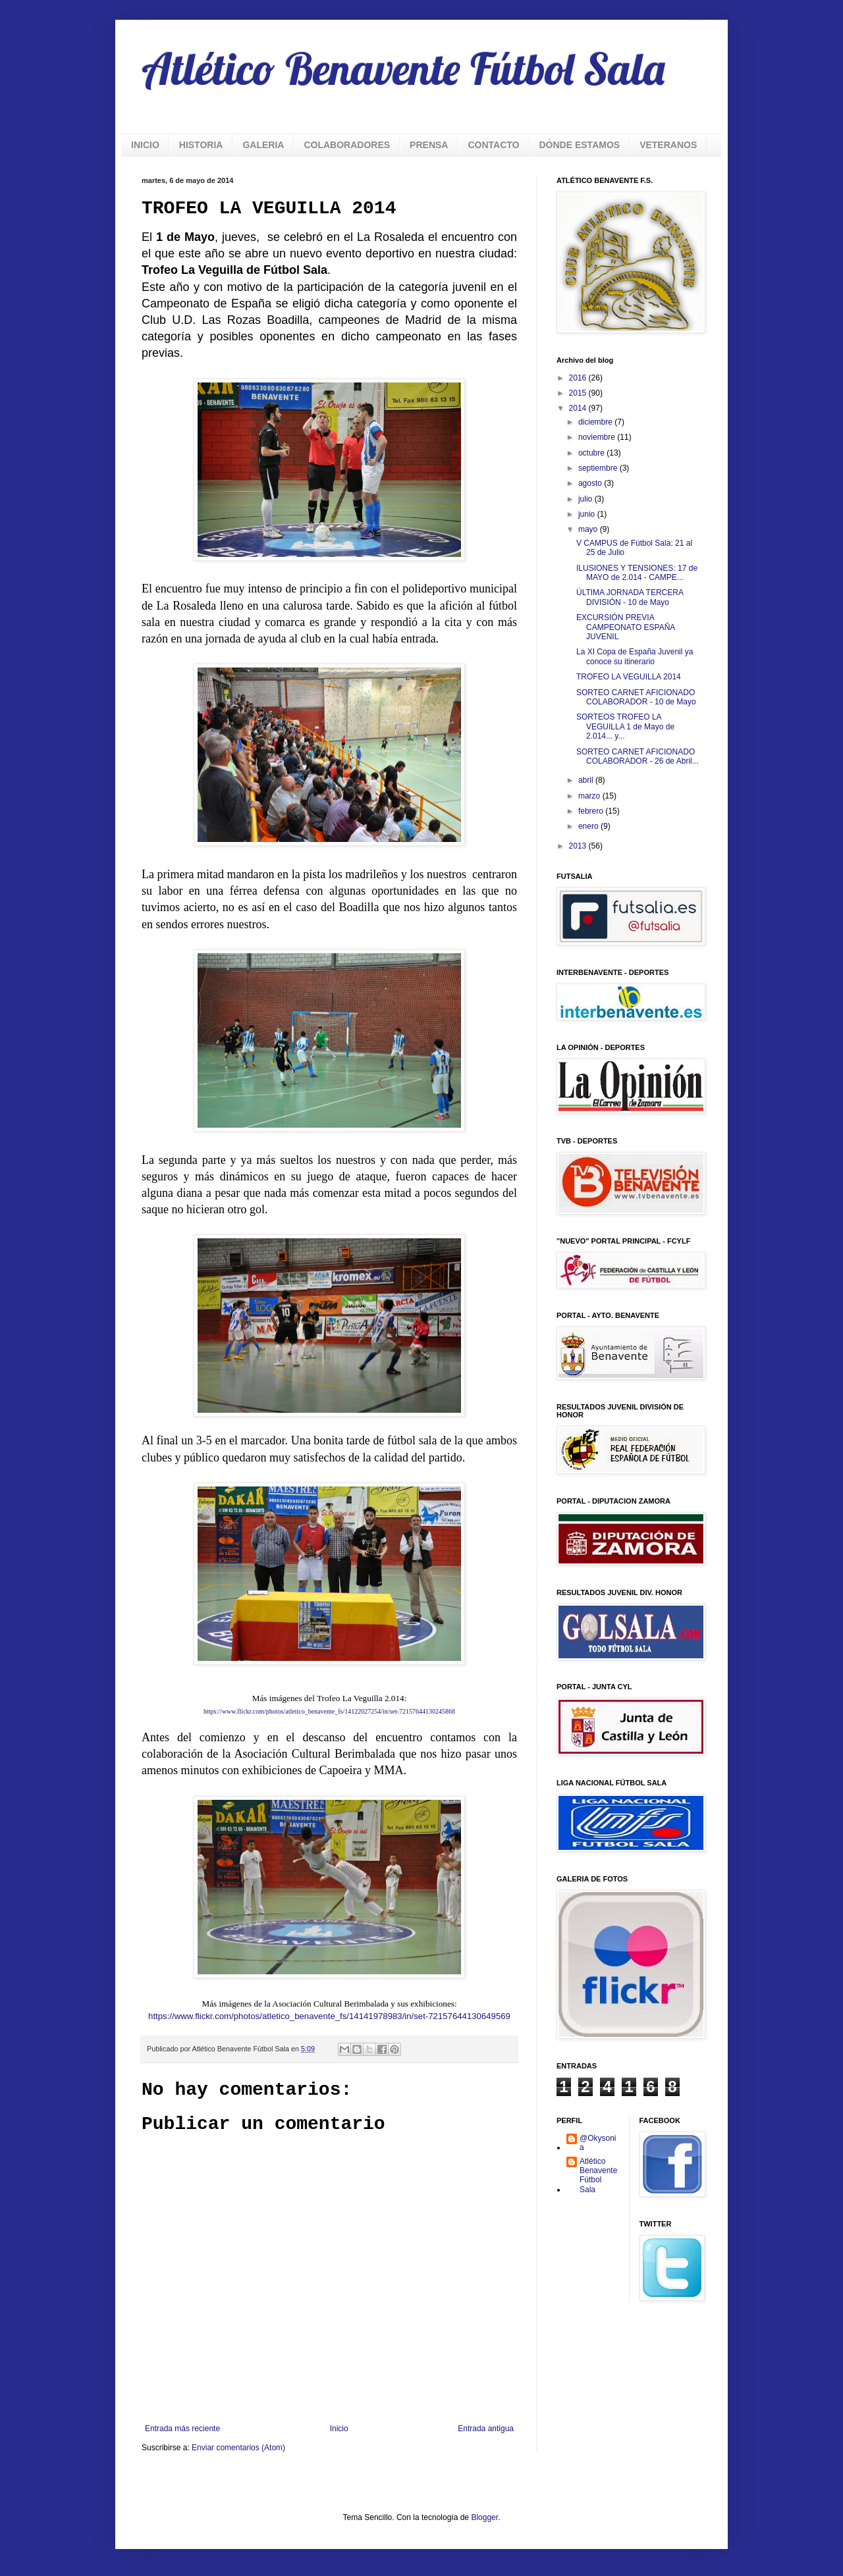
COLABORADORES (347, 145)
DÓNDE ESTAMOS (579, 145)
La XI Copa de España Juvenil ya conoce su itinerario (634, 656)
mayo (589, 529)
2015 (579, 393)
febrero (591, 811)
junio (587, 514)
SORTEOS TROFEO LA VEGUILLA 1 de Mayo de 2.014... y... (625, 726)
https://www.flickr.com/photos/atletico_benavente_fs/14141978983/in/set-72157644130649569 (329, 2016)
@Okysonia (598, 2143)
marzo (590, 796)
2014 (579, 408)
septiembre (599, 468)
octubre (592, 453)
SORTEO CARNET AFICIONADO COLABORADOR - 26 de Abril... (637, 756)
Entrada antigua (486, 2428)
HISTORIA (201, 145)
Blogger (484, 2517)
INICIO (145, 145)
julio (586, 499)
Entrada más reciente (182, 2428)
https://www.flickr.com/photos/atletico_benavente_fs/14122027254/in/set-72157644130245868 (329, 1711)
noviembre (597, 437)
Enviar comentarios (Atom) (238, 2447)
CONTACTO (493, 145)
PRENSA (429, 145)
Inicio (339, 2428)
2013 (579, 846)
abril (586, 780)
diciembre (596, 422)
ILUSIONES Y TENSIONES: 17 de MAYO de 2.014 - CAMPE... (636, 573)
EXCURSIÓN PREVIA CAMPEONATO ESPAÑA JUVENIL (625, 627)
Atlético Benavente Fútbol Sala (403, 68)
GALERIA (263, 145)
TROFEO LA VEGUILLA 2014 (628, 676)
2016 (579, 377)
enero (589, 826)
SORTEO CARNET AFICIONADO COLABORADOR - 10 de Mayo (636, 697)
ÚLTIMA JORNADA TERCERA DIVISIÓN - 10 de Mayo (629, 597)
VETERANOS (668, 145)
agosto (591, 483)
